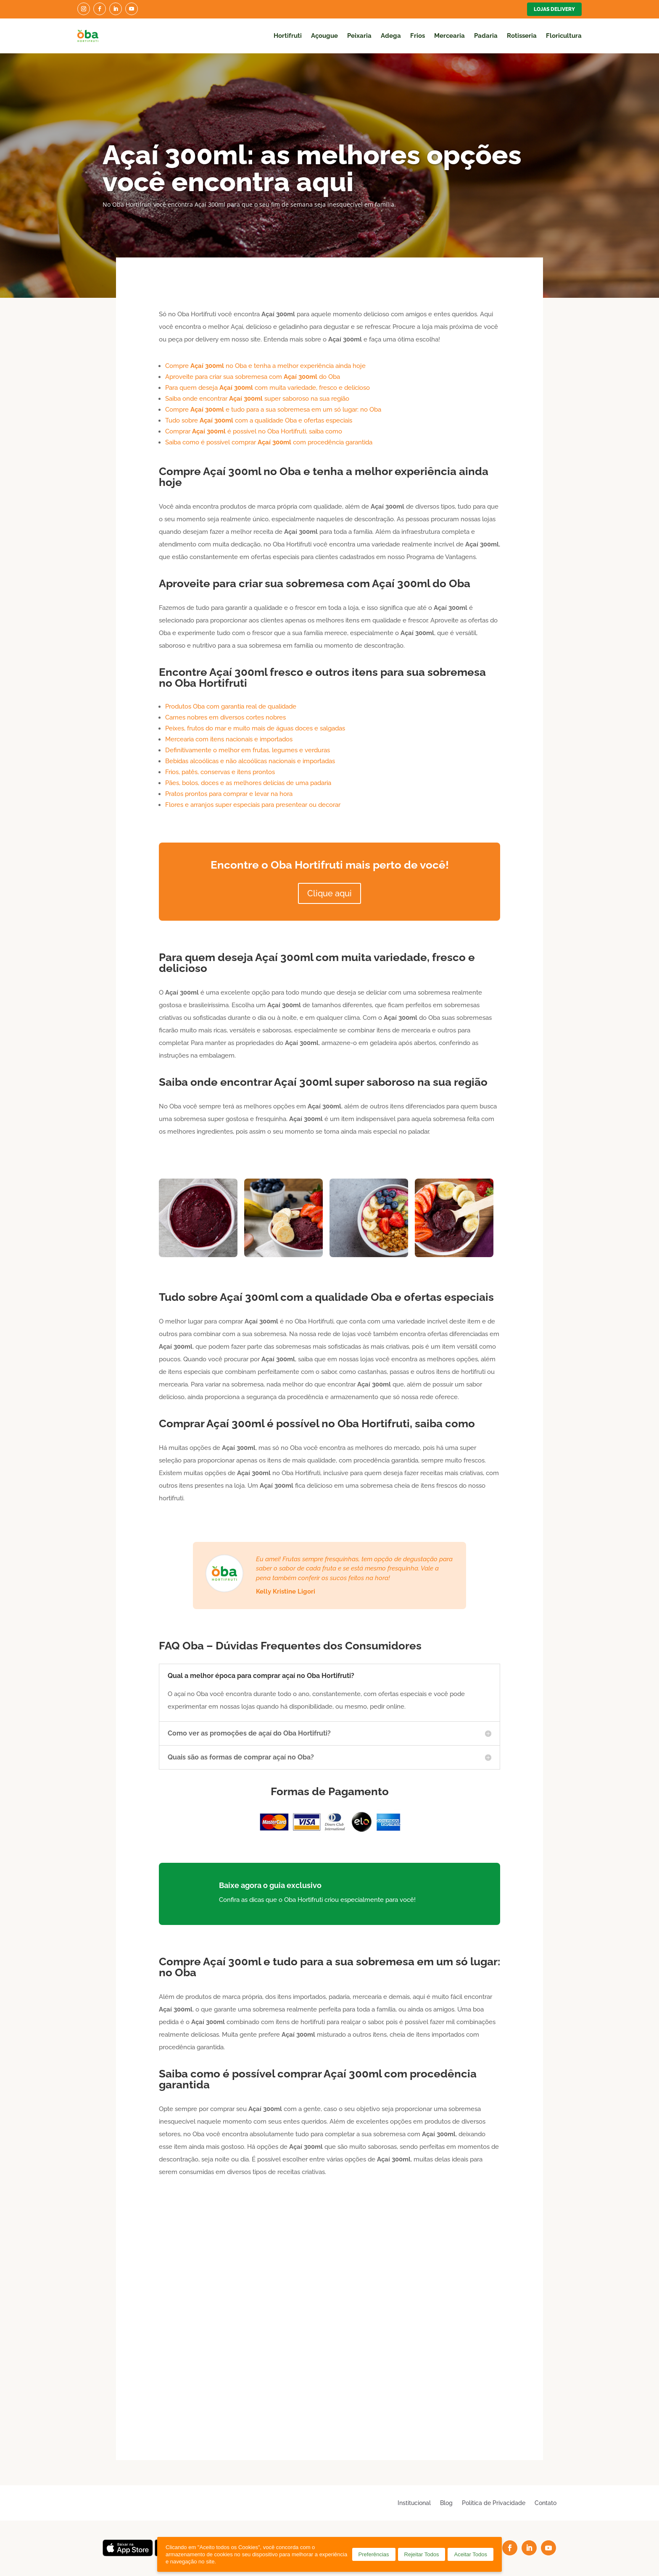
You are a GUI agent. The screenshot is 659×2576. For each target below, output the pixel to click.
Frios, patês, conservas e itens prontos (220, 772)
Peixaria (359, 35)
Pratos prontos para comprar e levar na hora (229, 794)
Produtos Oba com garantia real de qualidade (230, 706)
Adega (391, 35)
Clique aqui (329, 893)
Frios (417, 35)
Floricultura (564, 35)
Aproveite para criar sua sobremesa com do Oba (252, 377)
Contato (545, 2503)
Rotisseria (522, 35)
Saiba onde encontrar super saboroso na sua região (257, 398)
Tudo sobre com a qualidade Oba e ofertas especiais (258, 420)
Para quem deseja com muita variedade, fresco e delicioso (267, 387)
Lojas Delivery (554, 9)
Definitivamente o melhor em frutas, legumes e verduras (247, 750)
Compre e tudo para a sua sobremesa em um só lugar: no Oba (273, 409)
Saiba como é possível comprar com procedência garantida (268, 442)
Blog (446, 2503)
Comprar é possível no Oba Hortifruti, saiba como (253, 431)
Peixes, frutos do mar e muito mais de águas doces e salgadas (255, 728)
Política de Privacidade (493, 2503)
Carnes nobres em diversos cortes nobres (225, 717)
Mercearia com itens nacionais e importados (229, 739)
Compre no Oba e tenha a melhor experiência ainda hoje (265, 366)
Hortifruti (288, 35)
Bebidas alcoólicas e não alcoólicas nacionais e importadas (250, 761)
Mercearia (449, 35)
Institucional (414, 2503)
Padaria (486, 35)
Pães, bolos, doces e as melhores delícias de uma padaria (248, 783)
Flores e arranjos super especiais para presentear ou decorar (252, 805)
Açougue (324, 35)
